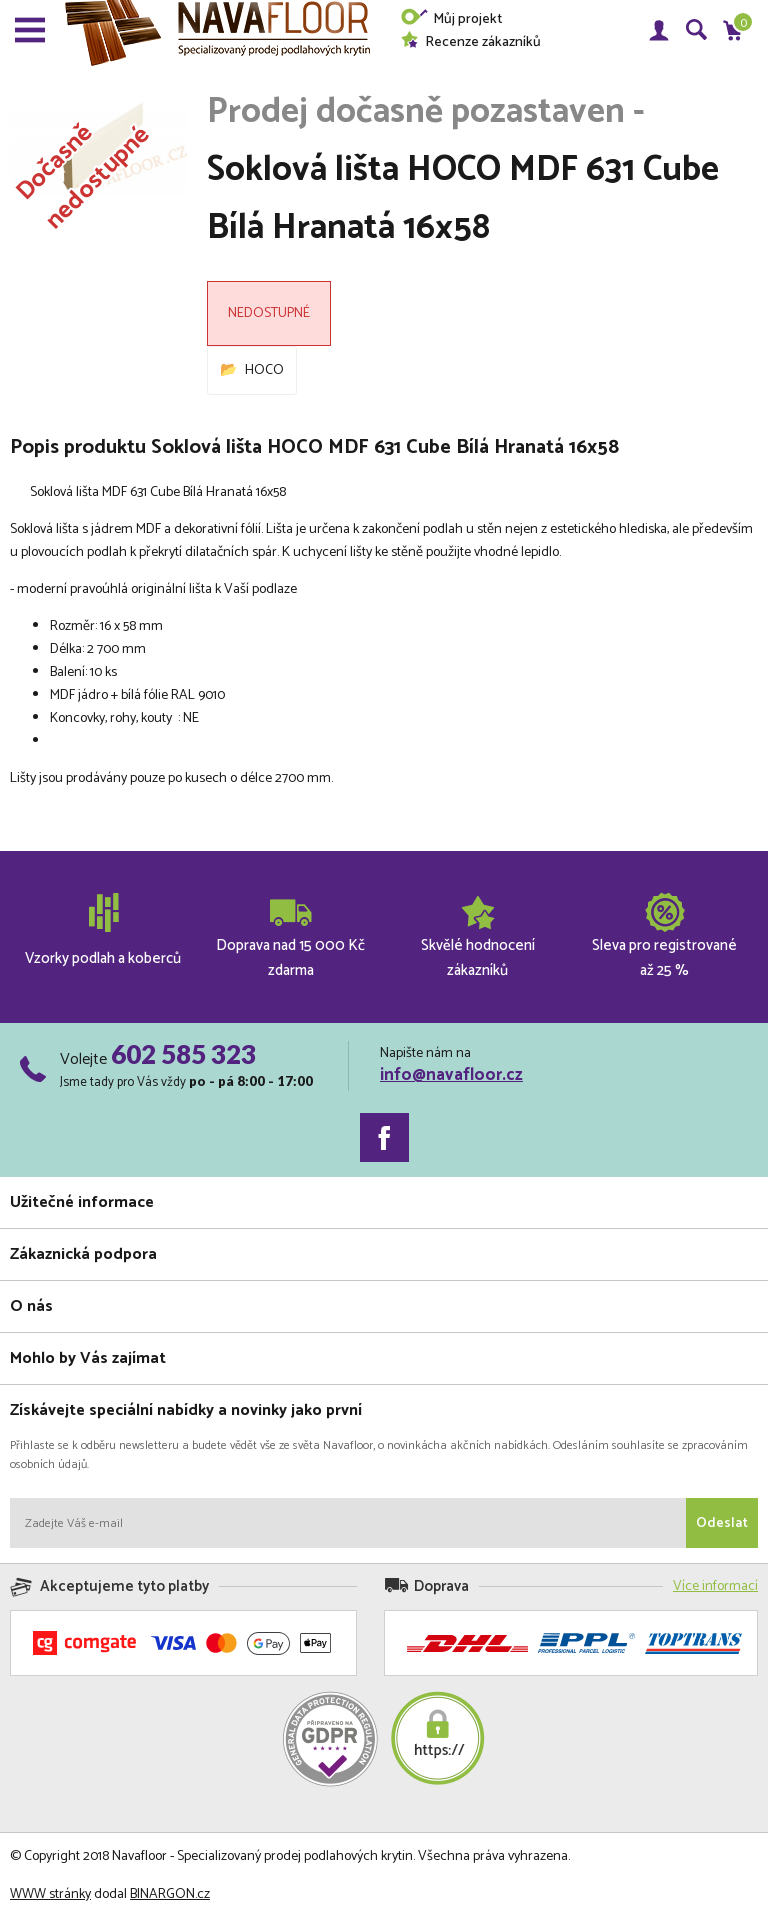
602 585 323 (183, 1054)
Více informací (715, 1586)
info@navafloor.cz (451, 1075)
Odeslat (722, 1523)
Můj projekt (451, 19)
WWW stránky (50, 1894)
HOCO (264, 370)
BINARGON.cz (170, 1894)
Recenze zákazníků (470, 42)
